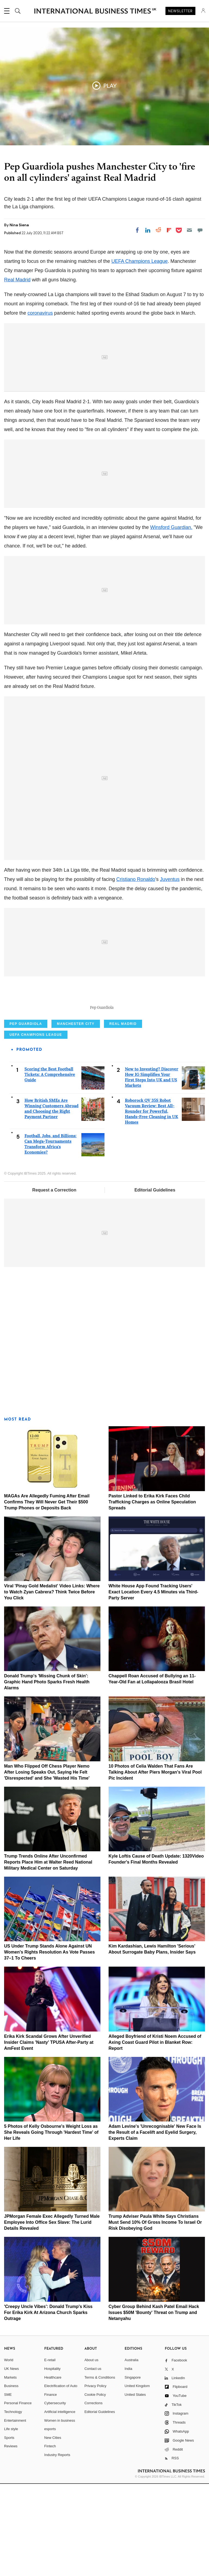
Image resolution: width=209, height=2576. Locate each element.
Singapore (133, 2469)
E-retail (50, 2452)
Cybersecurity (55, 2495)
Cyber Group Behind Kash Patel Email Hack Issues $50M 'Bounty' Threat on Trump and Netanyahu (154, 2404)
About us (91, 2452)
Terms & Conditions (99, 2469)
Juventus (170, 879)
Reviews (10, 2538)
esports (50, 2521)
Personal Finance (18, 2495)
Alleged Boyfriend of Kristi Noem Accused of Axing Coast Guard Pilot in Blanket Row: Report (155, 2134)
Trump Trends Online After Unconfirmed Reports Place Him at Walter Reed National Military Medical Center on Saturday (48, 1954)
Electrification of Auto (60, 2478)
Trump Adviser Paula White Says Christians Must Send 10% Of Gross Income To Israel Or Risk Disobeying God (155, 2314)
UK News (11, 2461)
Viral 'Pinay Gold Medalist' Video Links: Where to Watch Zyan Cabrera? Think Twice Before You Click (52, 1684)
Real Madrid (17, 279)
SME (8, 2487)
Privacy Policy (95, 2478)
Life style (11, 2521)
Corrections (93, 2495)
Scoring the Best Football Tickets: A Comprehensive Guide (49, 1167)
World (8, 2452)
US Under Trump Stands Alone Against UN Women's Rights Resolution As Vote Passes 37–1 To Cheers (49, 2044)
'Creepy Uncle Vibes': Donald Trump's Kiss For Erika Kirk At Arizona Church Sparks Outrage (48, 2404)
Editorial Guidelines (154, 1282)
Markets (10, 2469)
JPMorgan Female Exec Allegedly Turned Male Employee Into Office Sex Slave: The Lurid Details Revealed (52, 2314)
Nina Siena (19, 224)
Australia (132, 2452)
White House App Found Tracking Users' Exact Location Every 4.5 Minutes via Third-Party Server (153, 1684)
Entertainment (15, 2513)
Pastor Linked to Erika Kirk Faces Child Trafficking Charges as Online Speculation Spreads (152, 1594)
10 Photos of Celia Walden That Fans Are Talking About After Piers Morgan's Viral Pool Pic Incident (155, 1864)
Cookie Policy (95, 2487)
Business (11, 2478)
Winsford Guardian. (171, 527)
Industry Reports (57, 2547)
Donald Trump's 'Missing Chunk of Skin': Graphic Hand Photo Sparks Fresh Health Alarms (47, 1774)
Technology (13, 2504)
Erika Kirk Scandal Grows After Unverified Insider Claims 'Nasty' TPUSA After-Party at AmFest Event (48, 2134)
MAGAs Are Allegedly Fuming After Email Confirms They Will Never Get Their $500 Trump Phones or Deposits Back (47, 1594)
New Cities (52, 2530)
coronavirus (40, 313)
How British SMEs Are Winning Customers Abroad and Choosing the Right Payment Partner (51, 1201)
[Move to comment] (200, 230)
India (128, 2461)
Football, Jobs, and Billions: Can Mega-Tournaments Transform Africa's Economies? (50, 1236)
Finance (50, 2487)
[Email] (189, 230)
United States (135, 2487)
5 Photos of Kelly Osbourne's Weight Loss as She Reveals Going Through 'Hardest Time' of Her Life (51, 2224)
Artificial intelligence (59, 2504)
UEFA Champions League (139, 261)
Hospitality (52, 2461)
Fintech (50, 2538)
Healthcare (53, 2469)
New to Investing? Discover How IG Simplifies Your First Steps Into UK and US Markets (151, 1169)
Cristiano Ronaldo (135, 879)
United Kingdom (137, 2478)
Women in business (59, 2513)
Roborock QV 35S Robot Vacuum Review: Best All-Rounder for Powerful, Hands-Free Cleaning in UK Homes (151, 1203)
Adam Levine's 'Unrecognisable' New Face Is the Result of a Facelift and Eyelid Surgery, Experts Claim (155, 2224)
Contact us (92, 2461)
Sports (9, 2530)
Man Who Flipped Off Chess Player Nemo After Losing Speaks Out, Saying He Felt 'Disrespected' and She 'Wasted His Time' (47, 1864)
